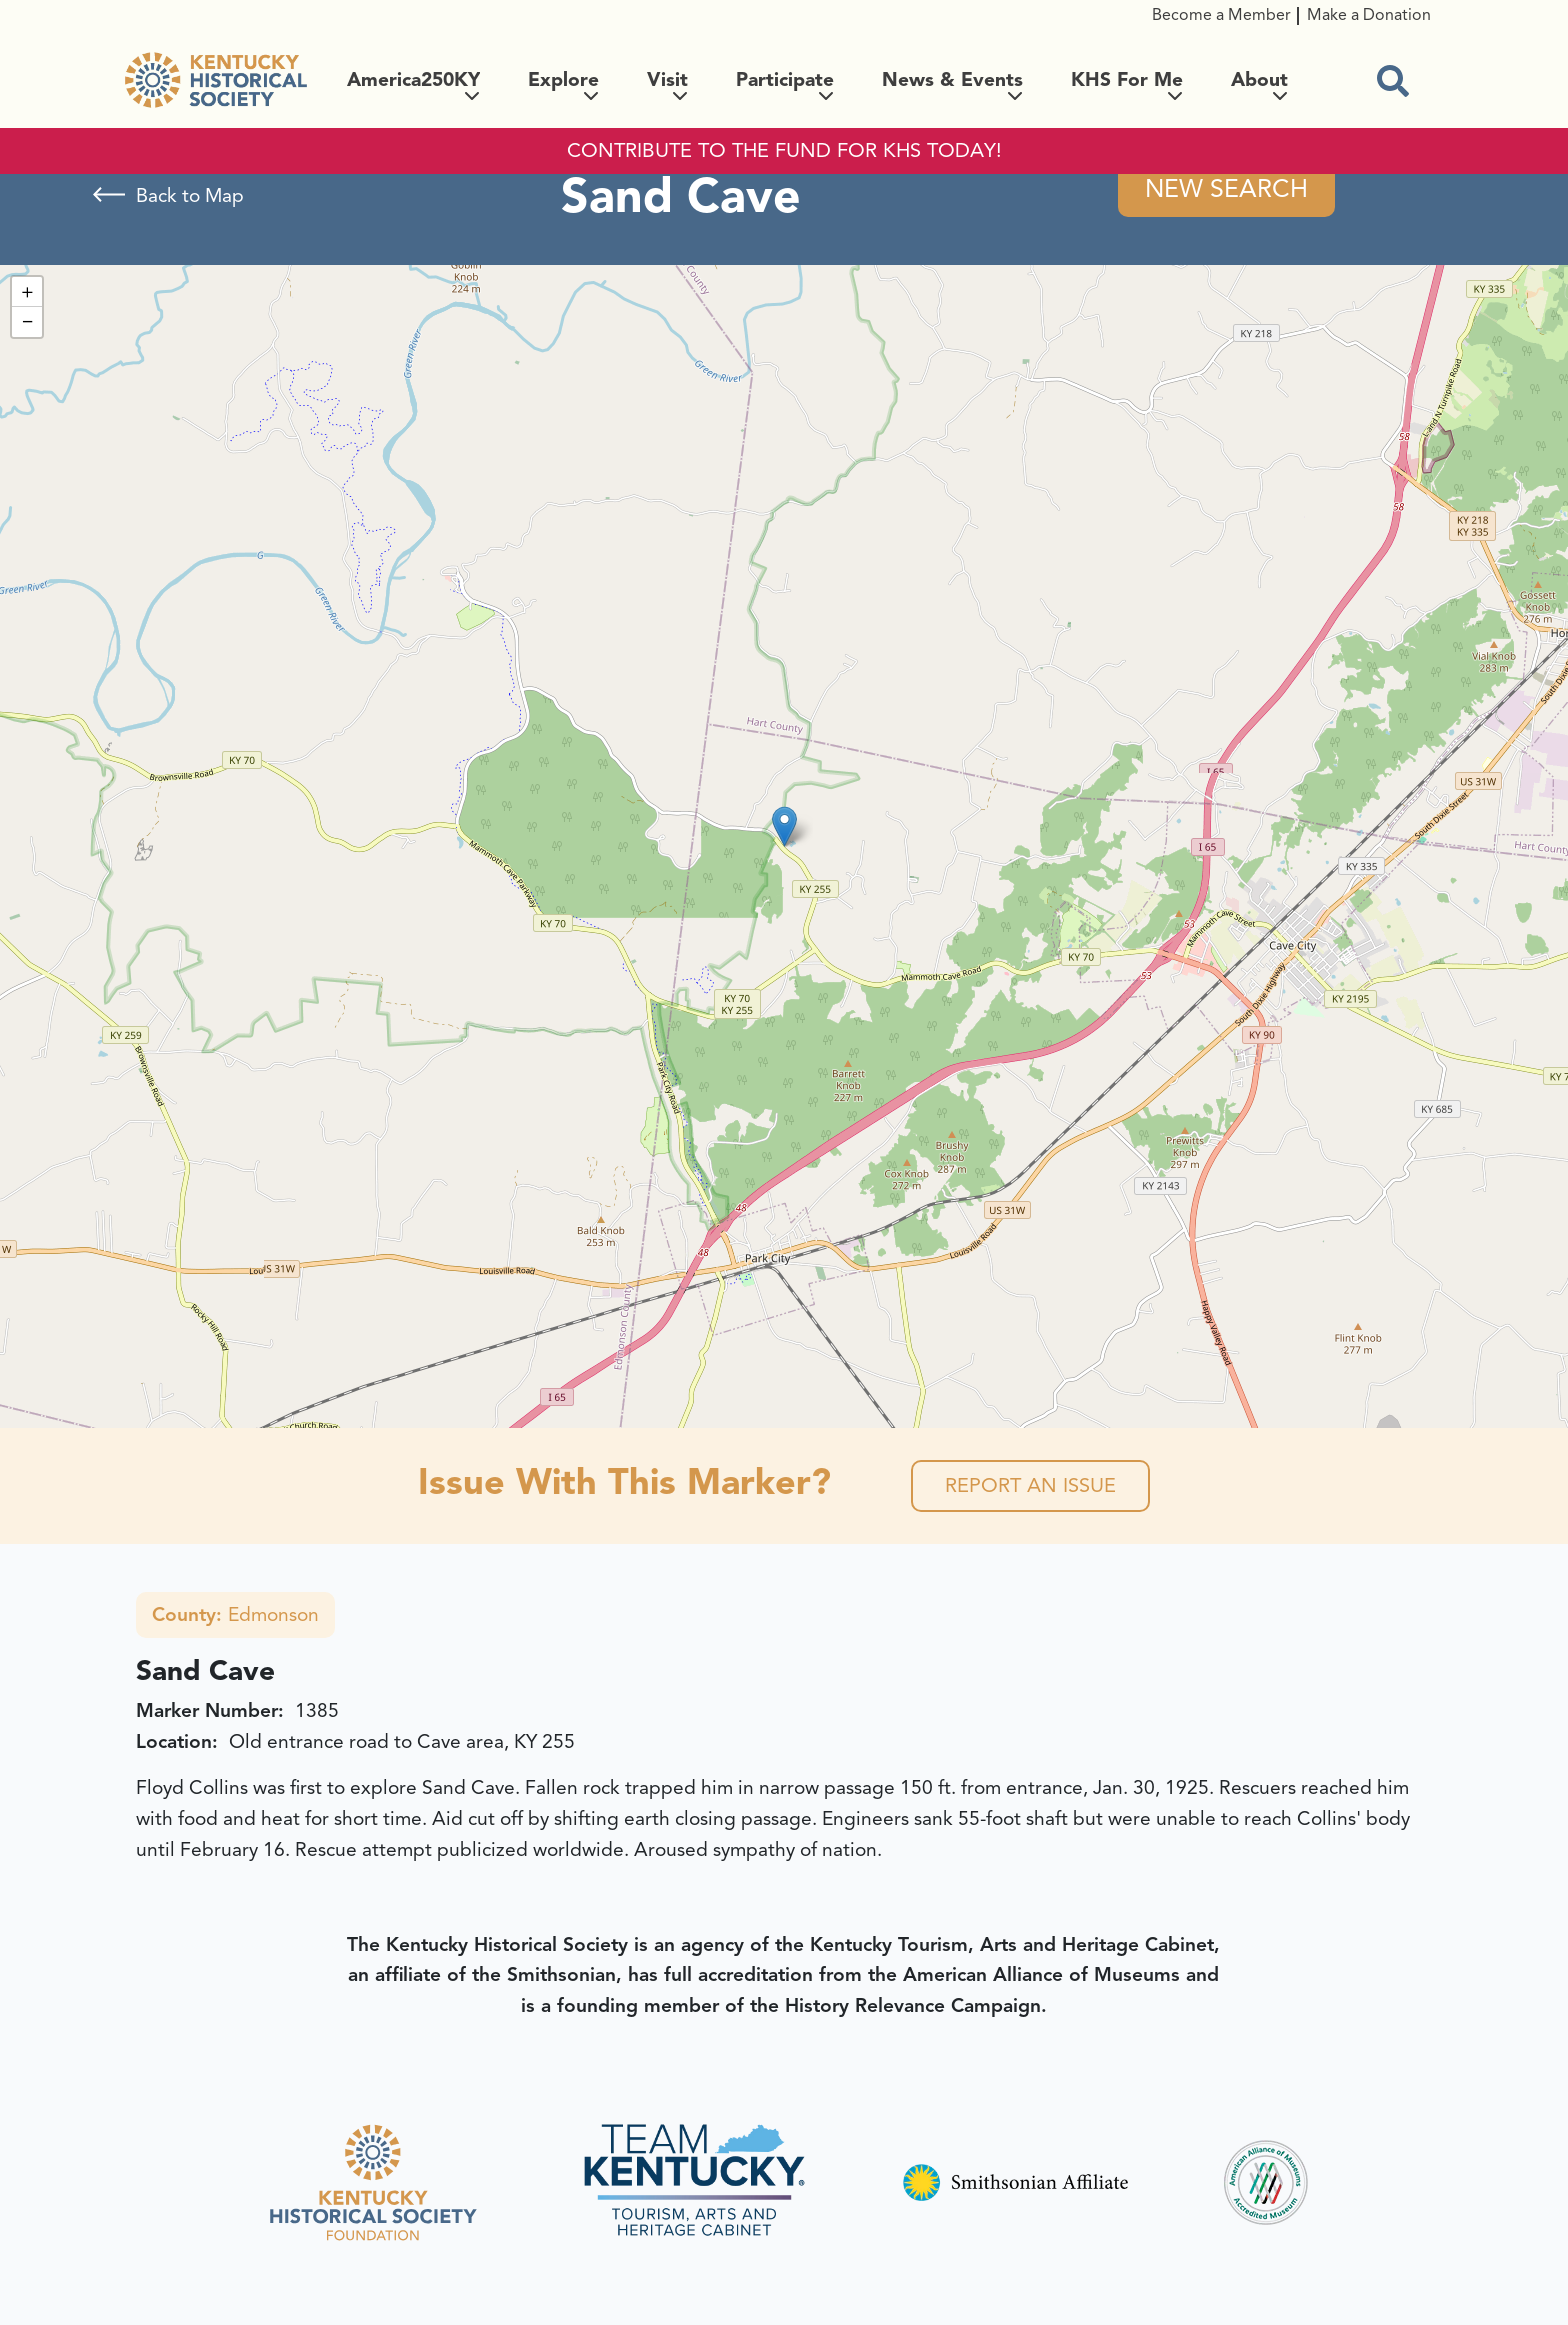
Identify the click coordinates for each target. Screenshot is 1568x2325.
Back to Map (190, 196)
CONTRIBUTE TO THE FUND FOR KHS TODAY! (784, 151)
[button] (784, 826)
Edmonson (235, 1615)
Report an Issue (1030, 1485)
